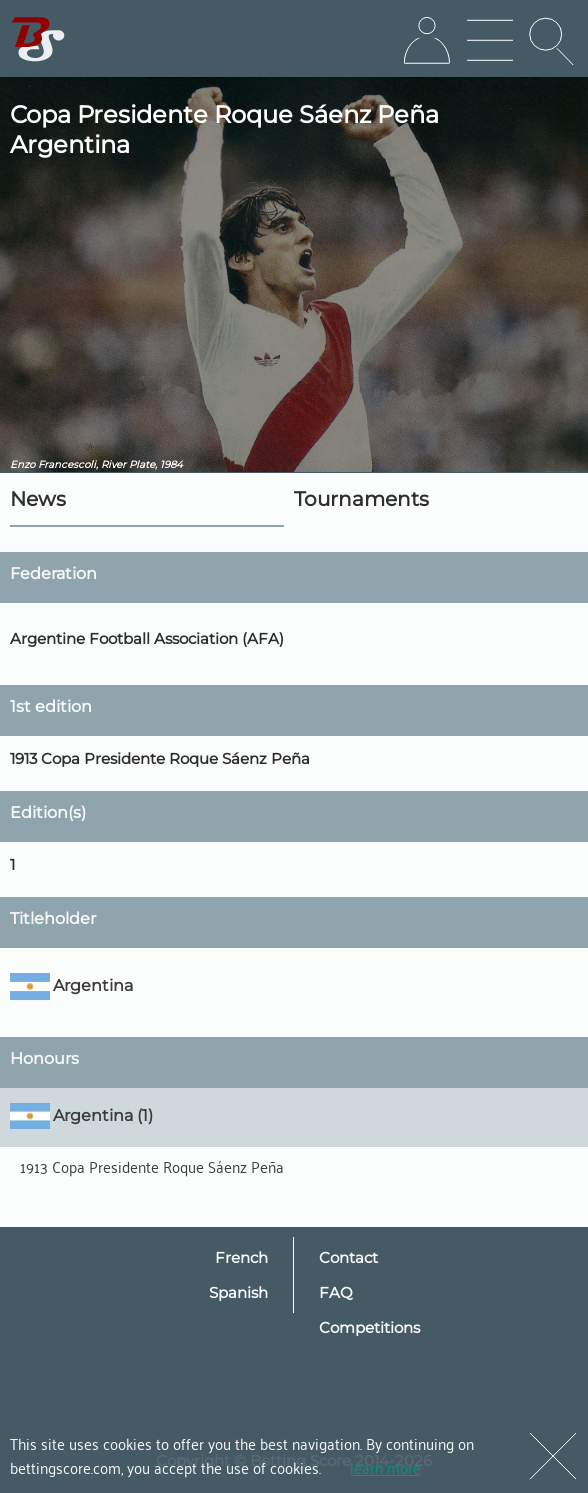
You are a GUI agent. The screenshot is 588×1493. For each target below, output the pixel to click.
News (38, 499)
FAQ (336, 1292)
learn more (385, 1467)
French (241, 1257)
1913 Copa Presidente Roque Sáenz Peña (152, 1166)
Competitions (369, 1327)
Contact (348, 1257)
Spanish (238, 1292)
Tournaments (361, 499)
